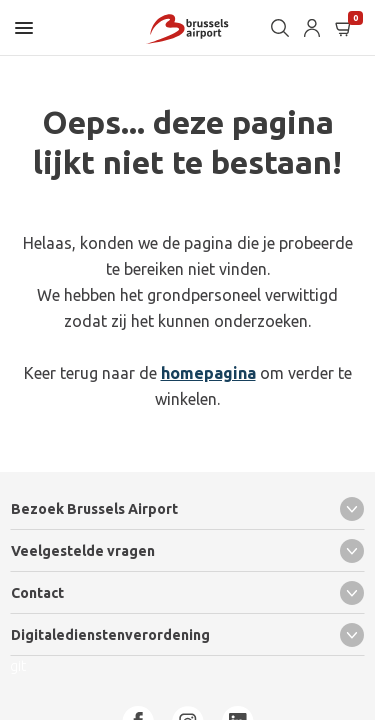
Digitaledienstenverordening (187, 635)
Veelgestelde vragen (187, 551)
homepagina (208, 373)
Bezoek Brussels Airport (187, 509)
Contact (187, 593)
